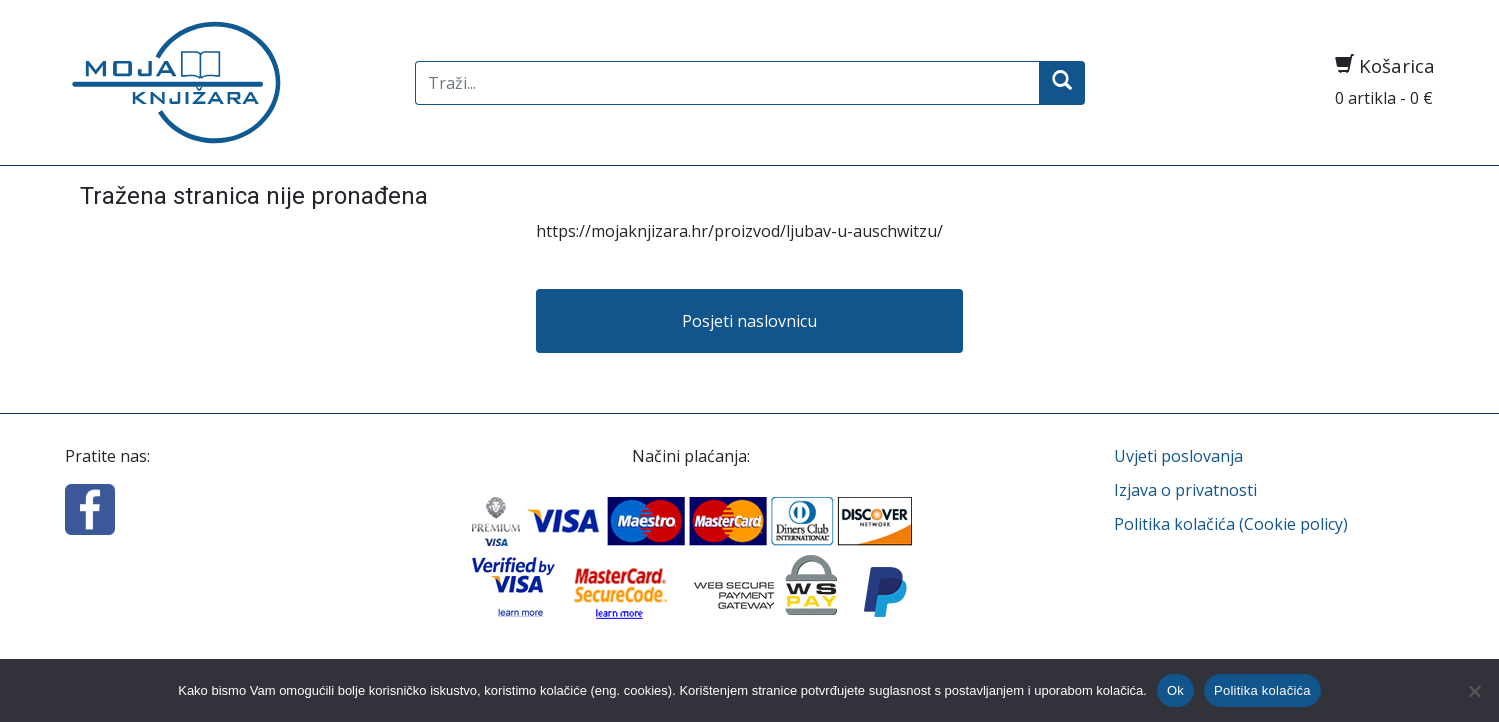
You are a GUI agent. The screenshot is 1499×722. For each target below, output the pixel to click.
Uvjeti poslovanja (1178, 456)
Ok (1175, 690)
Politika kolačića (1262, 690)
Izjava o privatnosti (1185, 490)
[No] (1474, 691)
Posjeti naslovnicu (749, 321)
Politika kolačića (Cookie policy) (1231, 524)
